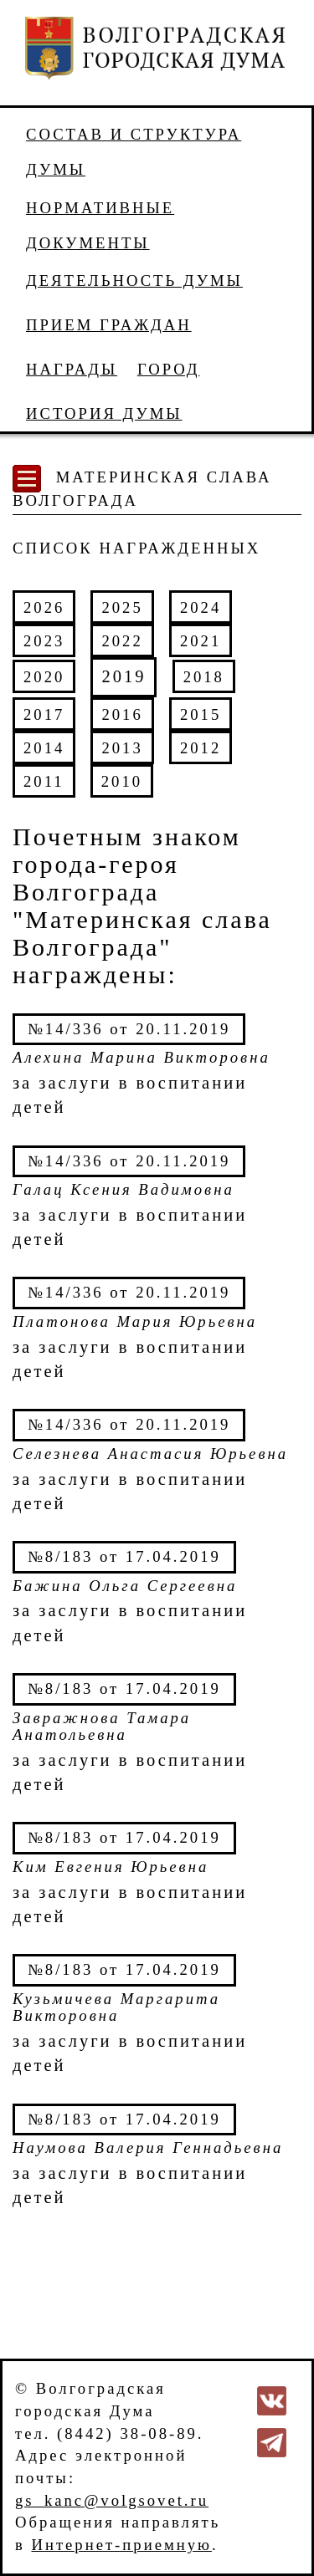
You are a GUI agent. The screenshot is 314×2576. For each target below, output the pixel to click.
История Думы (104, 413)
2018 (203, 677)
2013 (121, 748)
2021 (200, 641)
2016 (121, 714)
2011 (43, 781)
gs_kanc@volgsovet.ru (111, 2500)
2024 (200, 607)
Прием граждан (109, 325)
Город (168, 369)
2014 (43, 748)
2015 (200, 714)
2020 (43, 677)
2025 (121, 607)
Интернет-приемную (121, 2544)
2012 (200, 748)
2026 (43, 607)
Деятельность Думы (134, 280)
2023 (43, 641)
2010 (121, 781)
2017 (43, 714)
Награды (71, 369)
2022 (121, 641)
